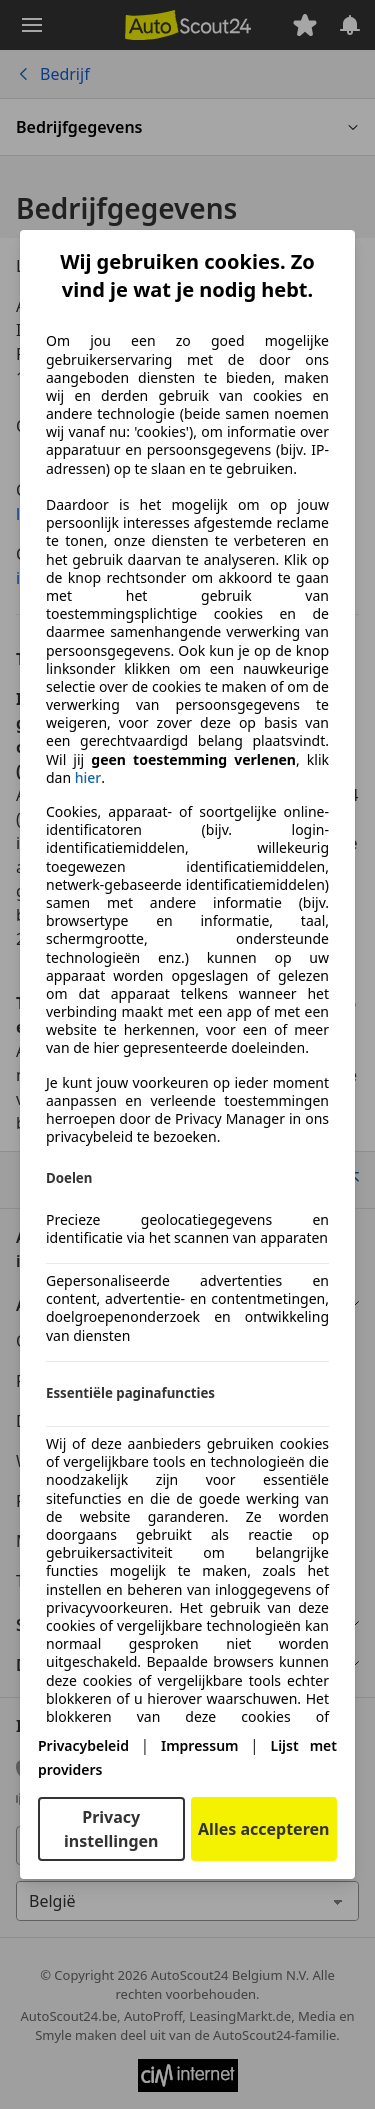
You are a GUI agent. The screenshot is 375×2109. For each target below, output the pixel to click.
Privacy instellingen (111, 1829)
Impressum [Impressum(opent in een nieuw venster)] (200, 1745)
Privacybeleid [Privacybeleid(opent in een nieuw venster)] (83, 1745)
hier (88, 778)
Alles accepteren (263, 1829)
